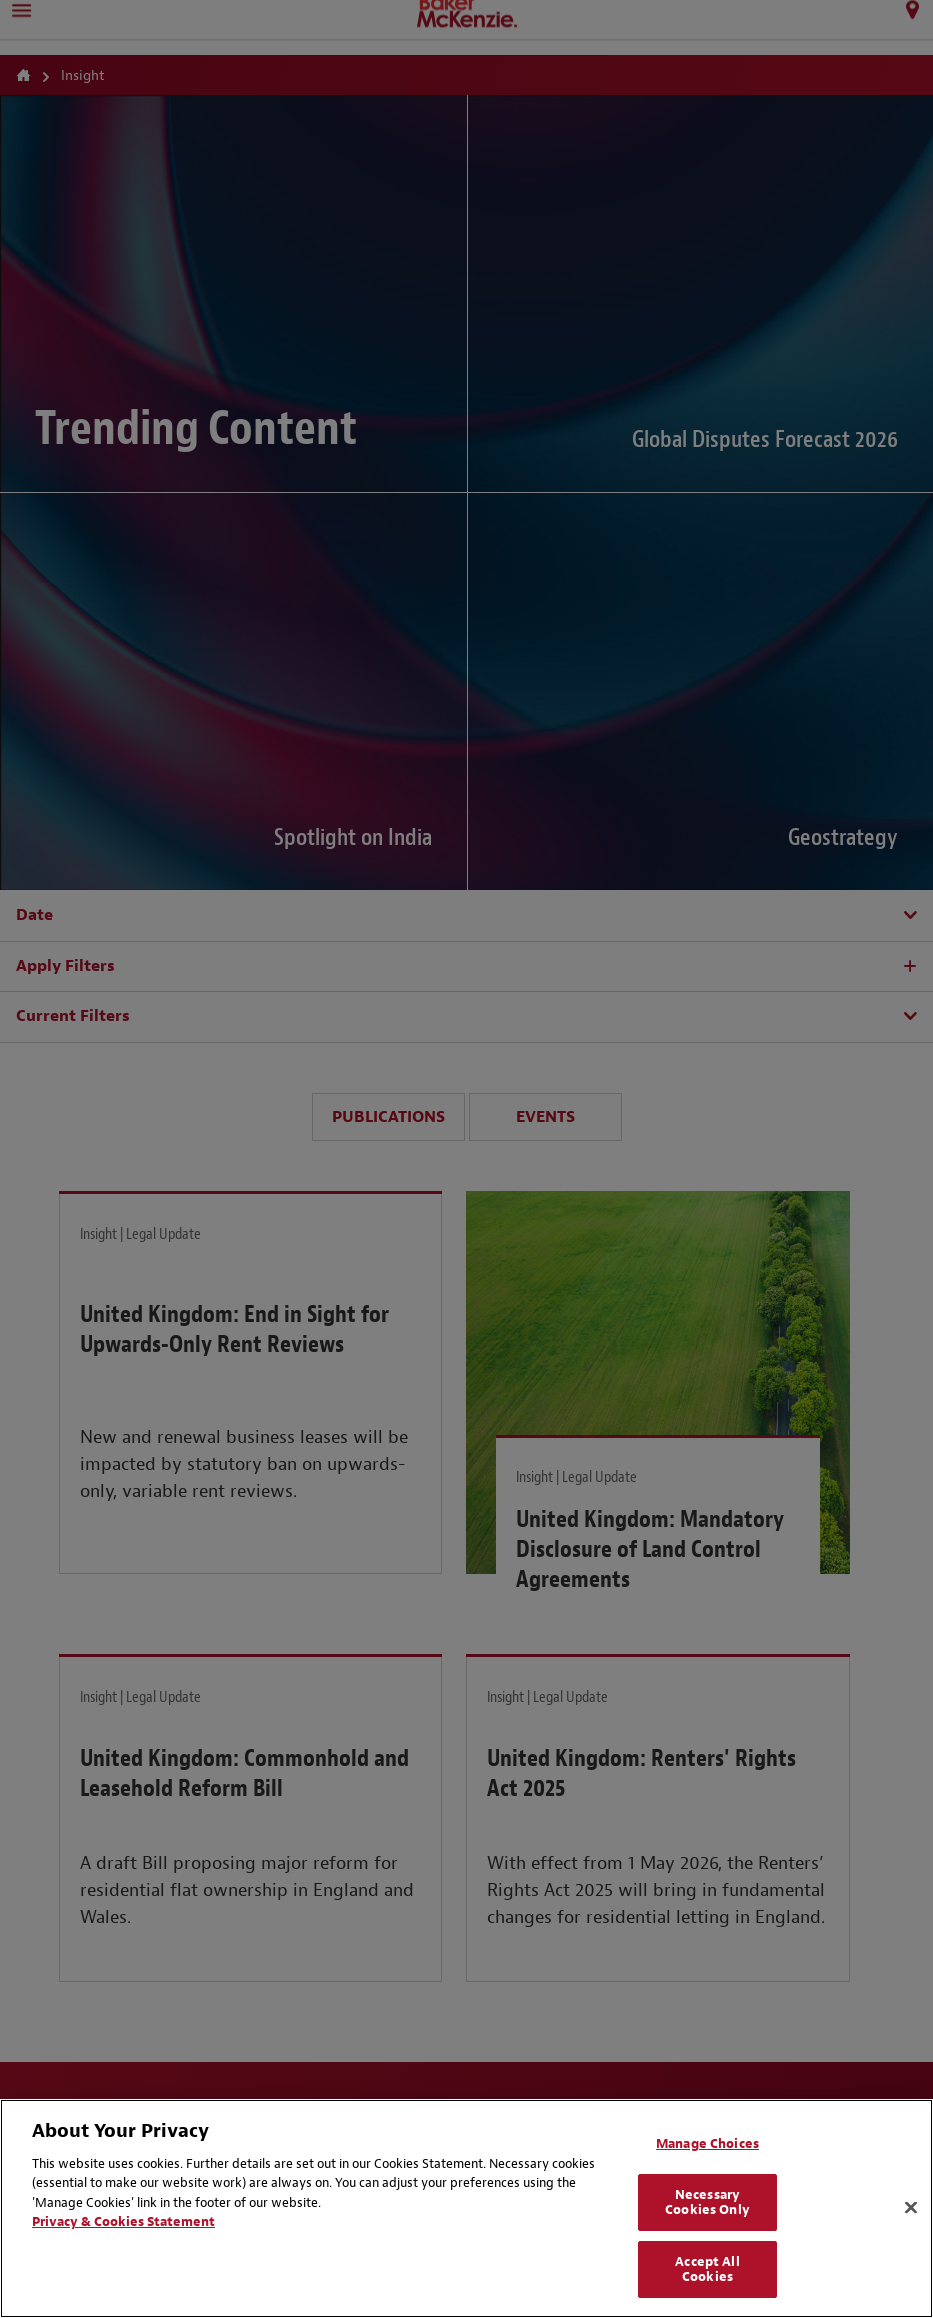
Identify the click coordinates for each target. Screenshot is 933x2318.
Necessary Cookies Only (707, 2202)
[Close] (911, 2208)
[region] (466, 2208)
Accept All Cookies (707, 2269)
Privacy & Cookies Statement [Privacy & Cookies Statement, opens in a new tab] (123, 2221)
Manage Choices (707, 2143)
